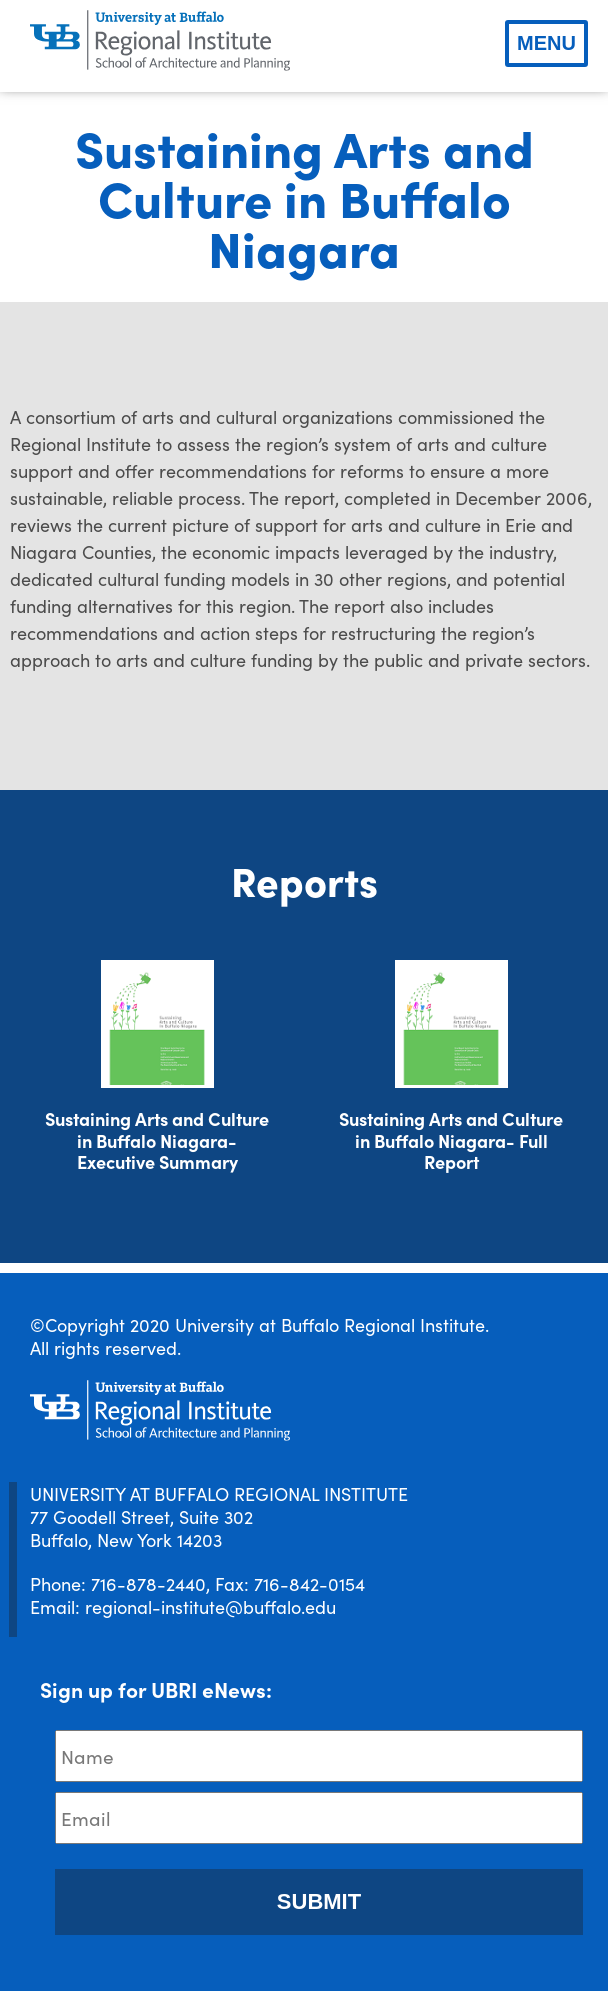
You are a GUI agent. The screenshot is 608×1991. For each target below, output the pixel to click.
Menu (546, 43)
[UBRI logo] (160, 41)
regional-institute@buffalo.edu (210, 1606)
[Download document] (157, 1024)
